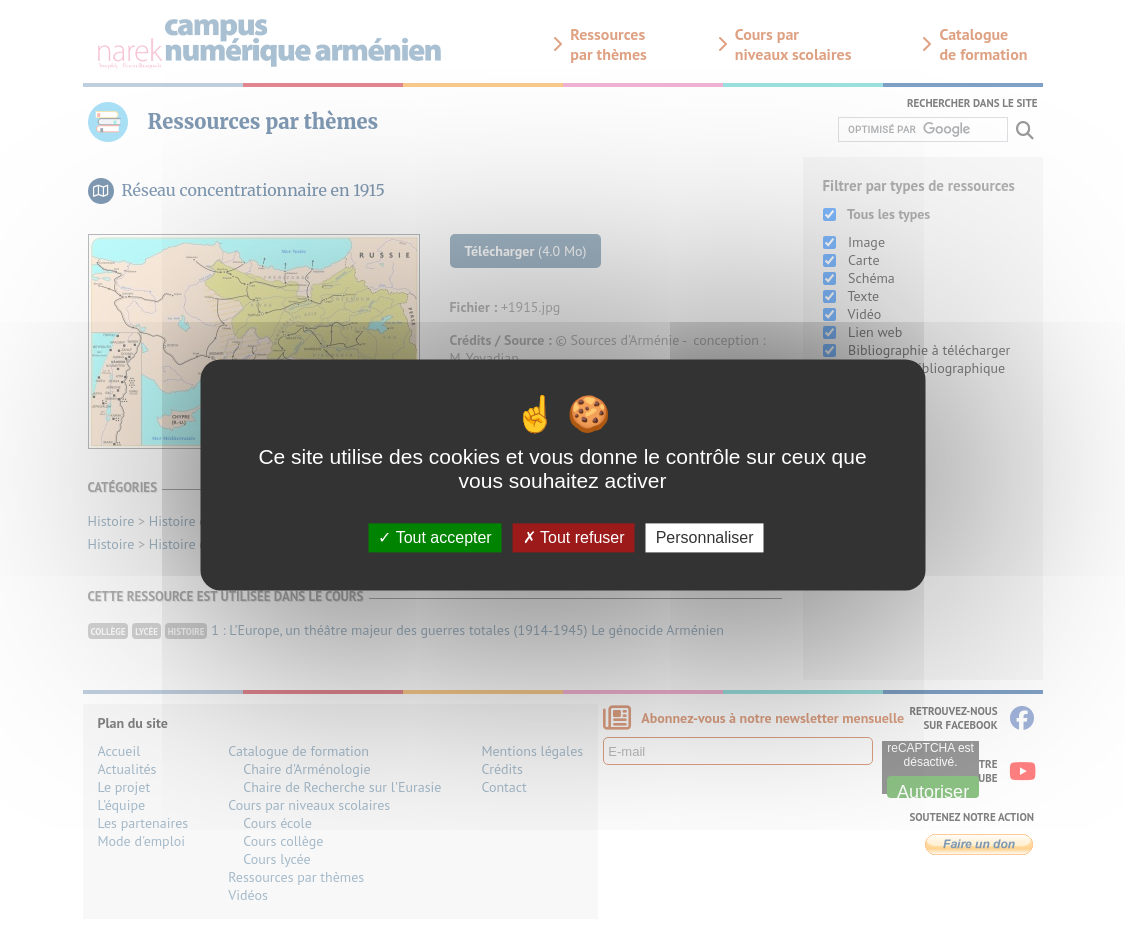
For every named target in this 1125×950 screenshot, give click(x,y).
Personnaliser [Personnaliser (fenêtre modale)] (705, 537)
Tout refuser (574, 537)
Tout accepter (434, 537)
